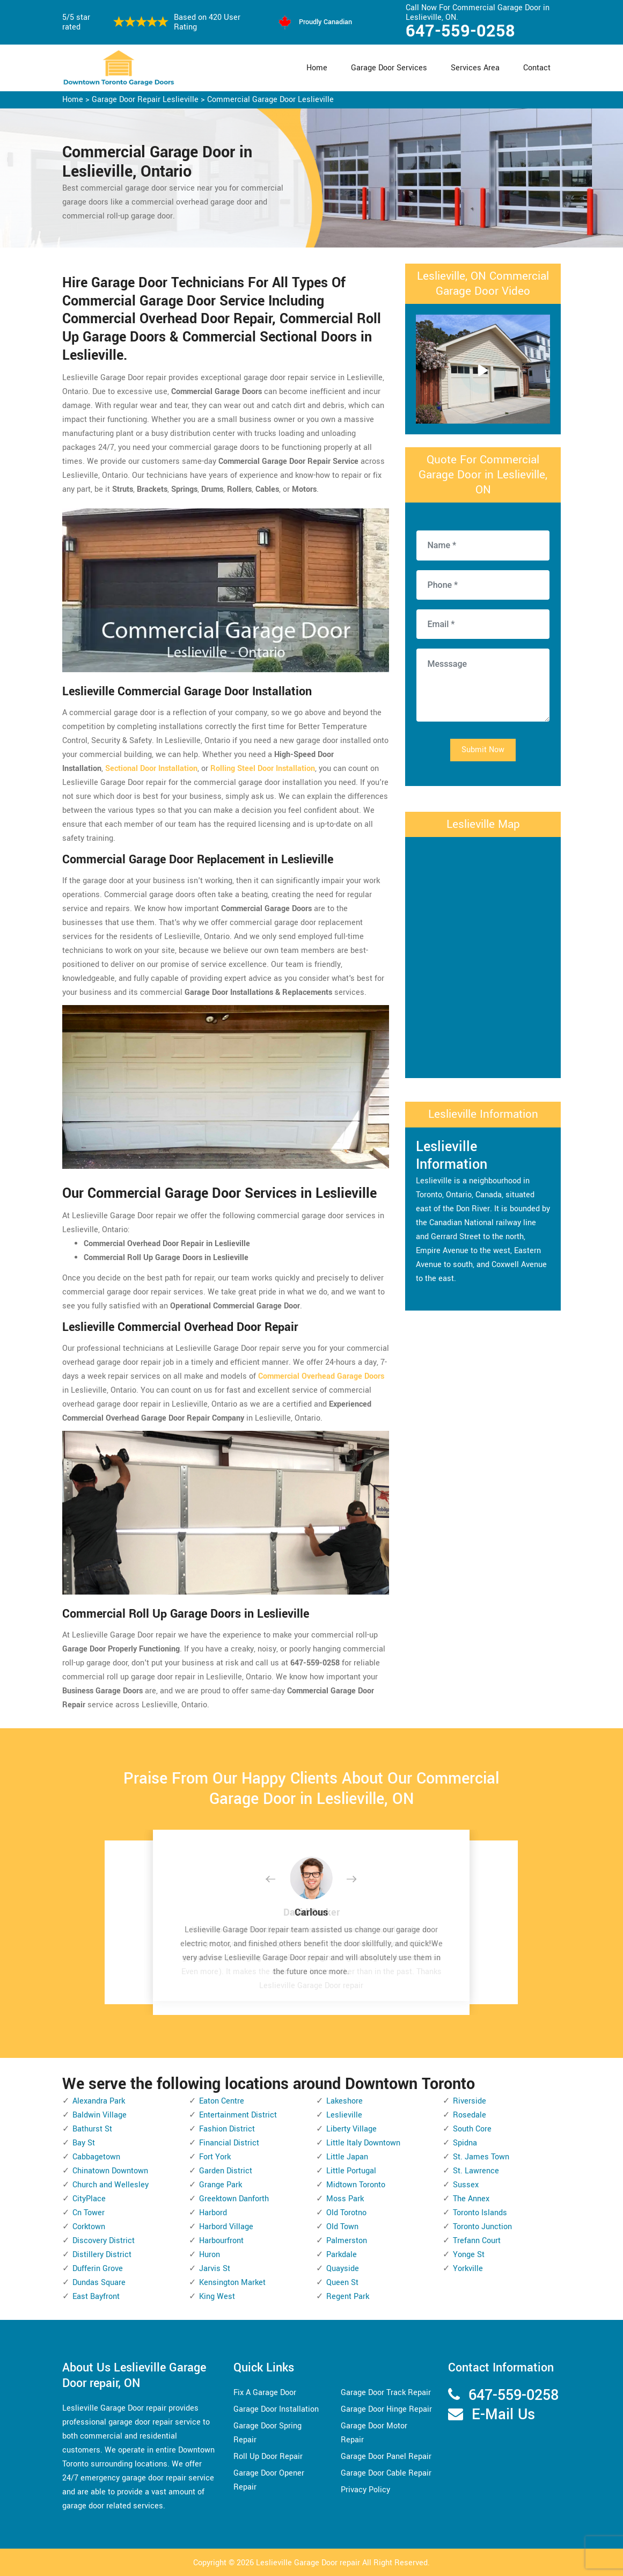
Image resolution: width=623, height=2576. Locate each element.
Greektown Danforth (234, 2198)
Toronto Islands (480, 2212)
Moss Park (345, 2198)
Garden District (225, 2171)
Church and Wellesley (110, 2185)
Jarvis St (214, 2268)
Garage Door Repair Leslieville (145, 99)
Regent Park (347, 2296)
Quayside (342, 2268)
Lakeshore (344, 2101)
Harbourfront (221, 2240)
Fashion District (227, 2129)
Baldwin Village (99, 2115)
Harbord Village (226, 2226)
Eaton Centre (221, 2101)
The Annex (471, 2198)
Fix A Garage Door (264, 2392)
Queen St (342, 2282)
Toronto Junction (482, 2226)
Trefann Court (477, 2240)
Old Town (342, 2226)
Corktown (88, 2226)
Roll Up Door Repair (268, 2456)
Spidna (465, 2143)
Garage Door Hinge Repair (386, 2409)
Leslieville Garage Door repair (308, 2562)
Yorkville (468, 2268)
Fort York (215, 2157)
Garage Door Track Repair (386, 2392)
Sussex (466, 2185)
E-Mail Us (503, 2414)
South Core (472, 2129)
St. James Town (481, 2157)
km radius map (483, 955)
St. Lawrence (476, 2171)
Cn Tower (88, 2212)
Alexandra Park (98, 2101)
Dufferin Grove (97, 2268)
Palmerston (346, 2240)
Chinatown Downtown (110, 2171)
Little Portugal (351, 2171)
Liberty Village (351, 2129)
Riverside (469, 2101)
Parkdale (341, 2254)
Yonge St (469, 2254)
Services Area (475, 68)
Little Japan (347, 2157)
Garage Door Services (389, 68)
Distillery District (101, 2254)
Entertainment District (238, 2115)
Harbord (213, 2212)
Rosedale (469, 2115)
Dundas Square (99, 2282)
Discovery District (103, 2240)
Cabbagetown (96, 2157)
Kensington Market (232, 2282)
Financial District (229, 2143)
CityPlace (89, 2198)
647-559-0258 (460, 31)
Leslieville (344, 2115)
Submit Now (482, 749)
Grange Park (220, 2185)
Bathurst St (92, 2129)
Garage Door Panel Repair (386, 2456)
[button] (279, 1880)
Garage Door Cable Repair (386, 2473)
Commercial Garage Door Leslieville (270, 99)
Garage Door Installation (276, 2409)
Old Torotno (346, 2212)
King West (217, 2296)
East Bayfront (96, 2296)
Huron (209, 2254)
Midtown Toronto (355, 2185)
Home (316, 68)
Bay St (83, 2143)
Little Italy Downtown (363, 2143)
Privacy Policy (365, 2489)
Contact (537, 68)
